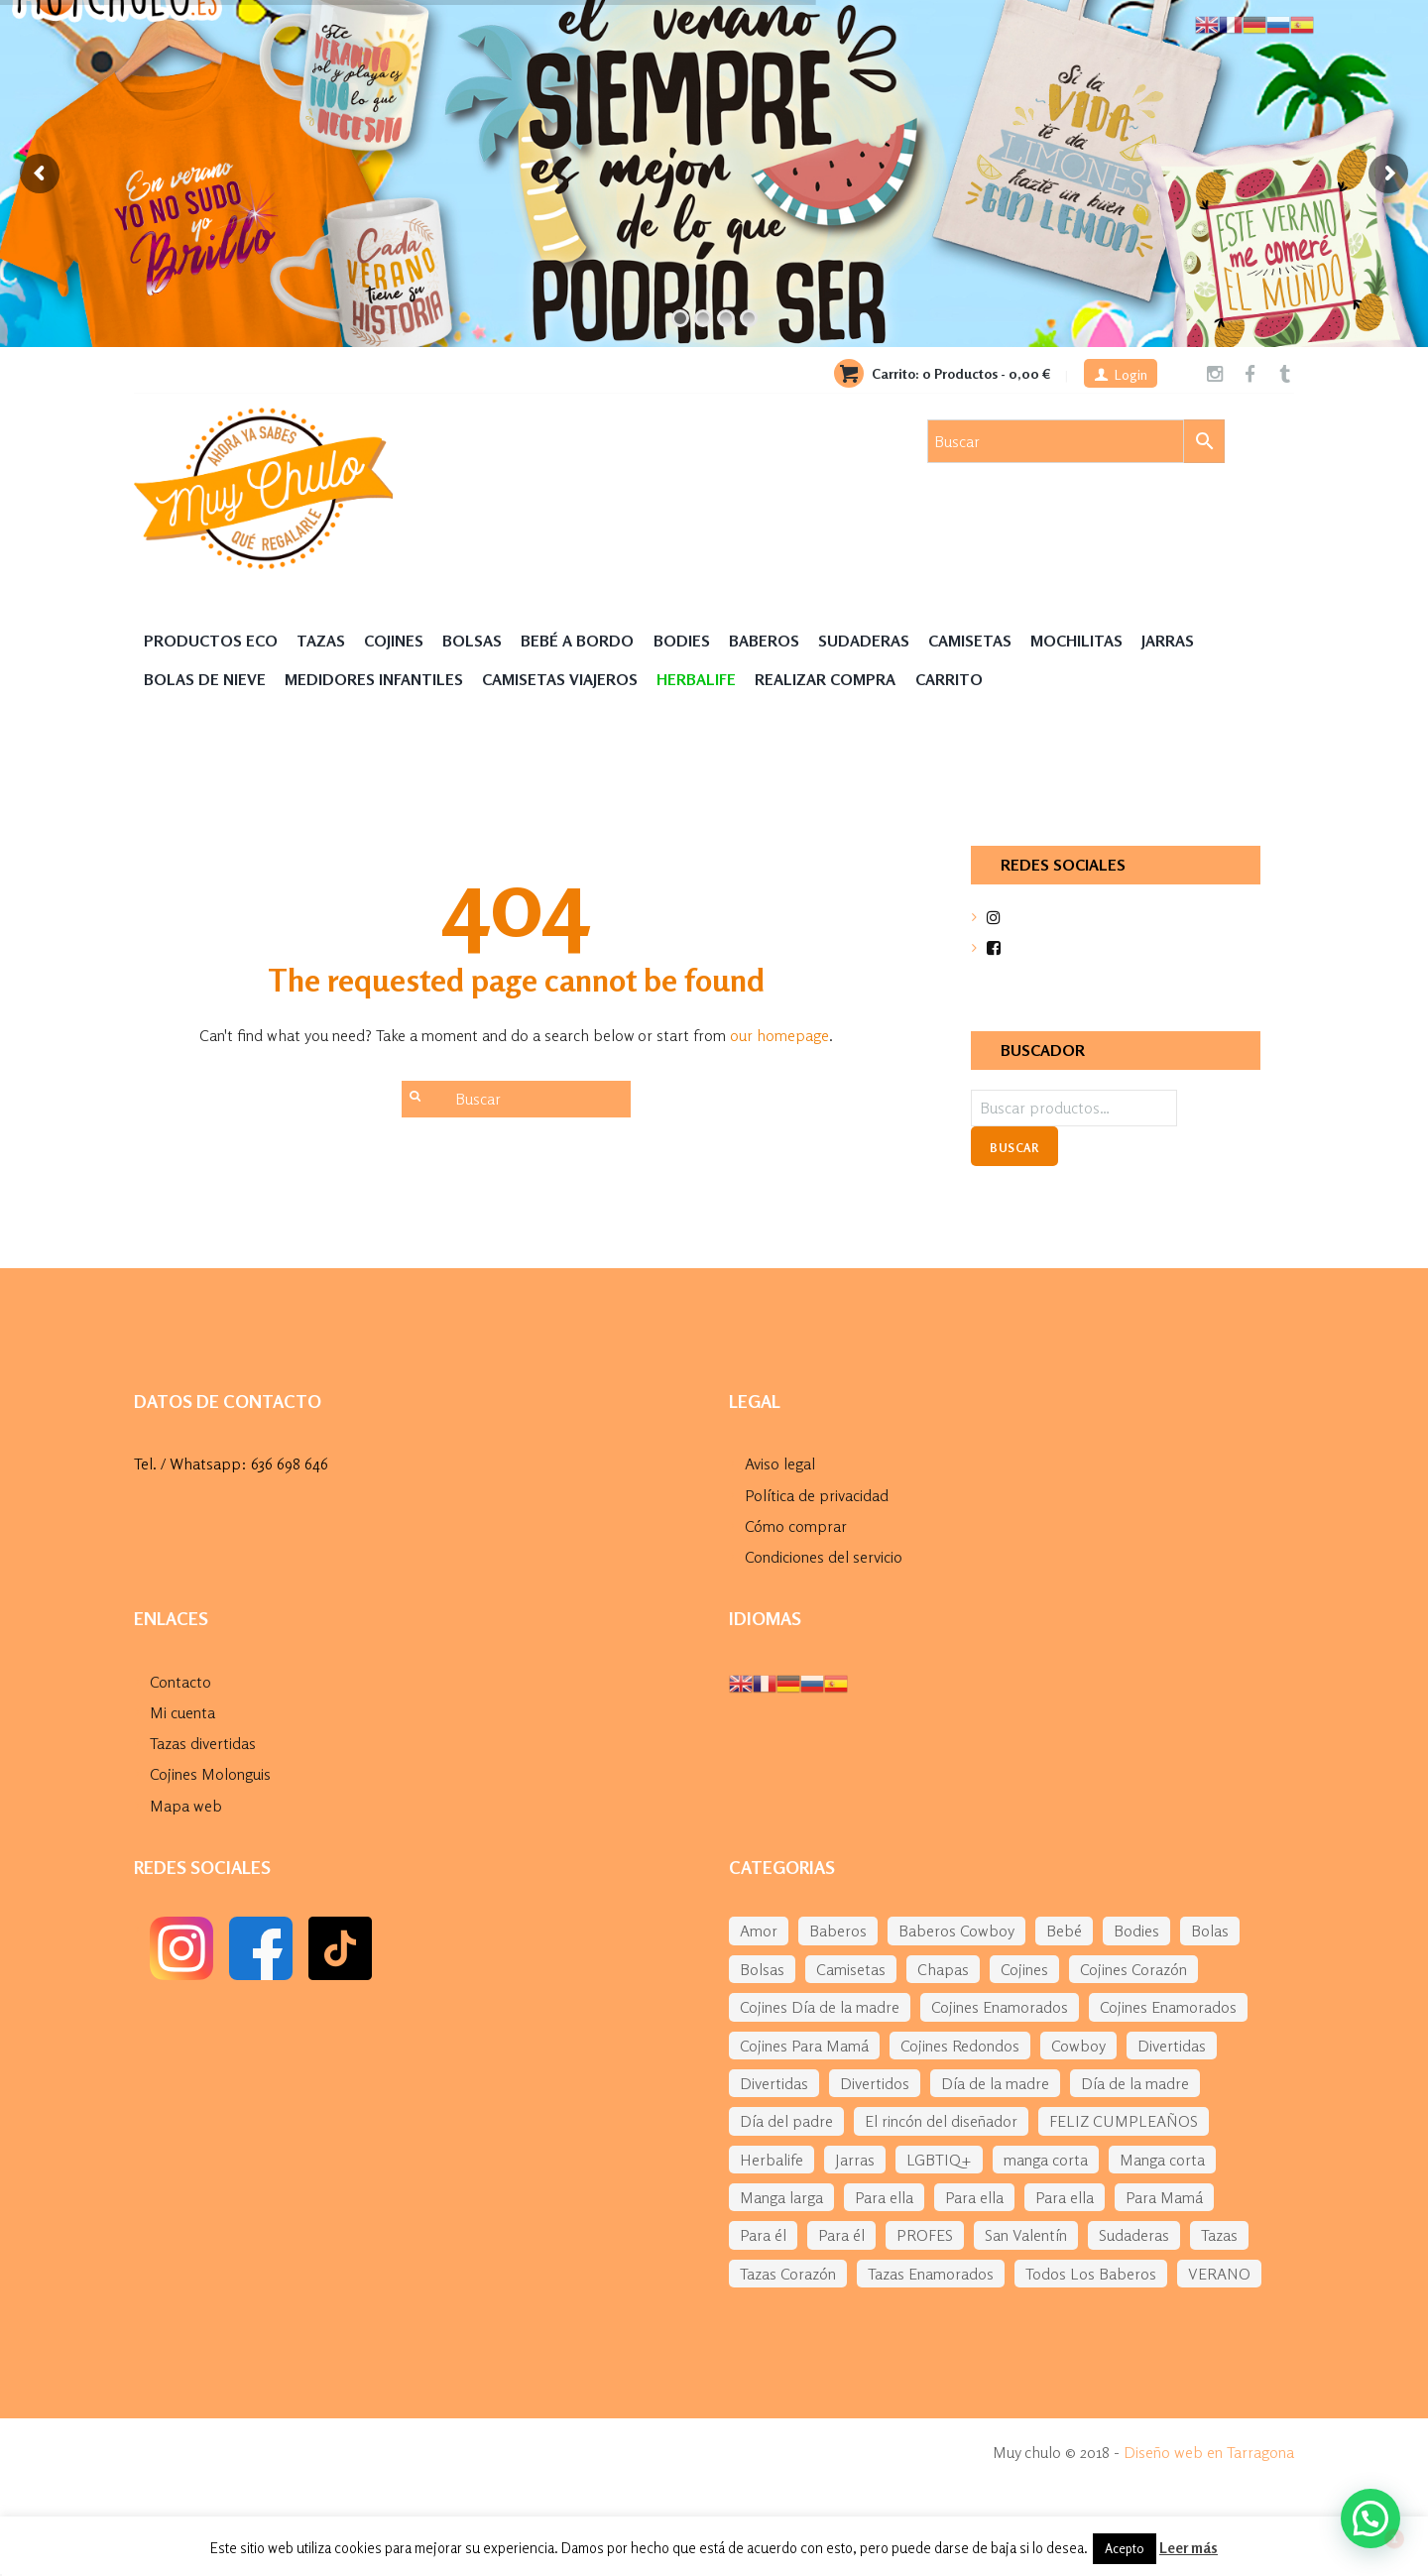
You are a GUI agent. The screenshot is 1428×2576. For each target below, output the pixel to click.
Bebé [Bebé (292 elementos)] (1064, 1930)
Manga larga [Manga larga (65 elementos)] (781, 2197)
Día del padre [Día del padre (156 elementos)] (786, 2121)
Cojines (393, 640)
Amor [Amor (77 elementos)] (758, 1930)
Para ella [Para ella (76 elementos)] (1064, 2197)
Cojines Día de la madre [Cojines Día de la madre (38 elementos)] (819, 2007)
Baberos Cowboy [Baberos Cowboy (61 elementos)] (956, 1930)
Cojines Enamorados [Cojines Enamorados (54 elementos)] (999, 2007)
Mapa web (186, 1805)
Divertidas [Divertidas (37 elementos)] (774, 2083)
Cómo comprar (796, 1526)
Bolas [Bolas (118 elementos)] (1210, 1930)
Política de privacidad (817, 1495)
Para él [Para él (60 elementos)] (763, 2235)
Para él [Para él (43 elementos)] (841, 2235)
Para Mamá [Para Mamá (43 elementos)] (1164, 2197)
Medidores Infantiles (374, 679)
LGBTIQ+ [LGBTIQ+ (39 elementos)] (939, 2159)
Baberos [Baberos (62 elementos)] (838, 1930)
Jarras (1167, 640)
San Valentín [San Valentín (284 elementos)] (1026, 2235)
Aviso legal (780, 1463)
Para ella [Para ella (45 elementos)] (974, 2197)
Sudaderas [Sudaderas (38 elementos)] (1134, 2235)
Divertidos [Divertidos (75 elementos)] (874, 2083)
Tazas (321, 640)
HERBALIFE (696, 679)
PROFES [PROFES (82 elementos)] (924, 2235)
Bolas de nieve (205, 679)
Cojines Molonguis (210, 1774)
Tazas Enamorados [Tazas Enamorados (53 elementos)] (931, 2273)
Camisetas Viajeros (560, 679)
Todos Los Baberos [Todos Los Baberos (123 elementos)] (1090, 2273)
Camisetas (970, 640)
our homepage (779, 1035)
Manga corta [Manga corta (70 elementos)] (1162, 2159)
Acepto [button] (1124, 2548)
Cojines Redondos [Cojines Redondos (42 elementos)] (959, 2045)
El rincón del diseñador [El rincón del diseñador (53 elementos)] (941, 2121)
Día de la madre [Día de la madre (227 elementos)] (1135, 2083)
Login (1131, 374)
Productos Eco (211, 640)
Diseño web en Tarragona (1209, 2452)
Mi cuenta (182, 1712)
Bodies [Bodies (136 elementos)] (1136, 1930)
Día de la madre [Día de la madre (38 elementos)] (995, 2083)
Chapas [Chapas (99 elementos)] (943, 1969)
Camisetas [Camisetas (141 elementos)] (851, 1969)
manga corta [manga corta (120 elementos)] (1046, 2159)
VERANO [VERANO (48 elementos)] (1219, 2273)
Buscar (1014, 1147)
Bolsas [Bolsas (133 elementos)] (762, 1969)
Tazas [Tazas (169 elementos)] (1219, 2235)
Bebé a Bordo (577, 640)
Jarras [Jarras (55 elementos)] (855, 2159)
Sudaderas (863, 640)
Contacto (180, 1682)
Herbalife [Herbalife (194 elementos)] (771, 2159)
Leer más (1188, 2547)
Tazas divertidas (203, 1743)
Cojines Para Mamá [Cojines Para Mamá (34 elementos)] (804, 2045)
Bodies (682, 640)
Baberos (764, 640)
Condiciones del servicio (823, 1557)
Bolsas (472, 640)
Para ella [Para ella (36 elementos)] (884, 2197)
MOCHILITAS (1076, 640)
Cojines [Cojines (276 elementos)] (1024, 1969)
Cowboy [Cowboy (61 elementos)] (1078, 2045)
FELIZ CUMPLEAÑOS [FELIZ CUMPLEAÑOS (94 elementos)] (1123, 2121)
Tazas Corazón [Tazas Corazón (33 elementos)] (788, 2273)
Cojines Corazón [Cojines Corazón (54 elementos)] (1133, 1969)
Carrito (949, 679)
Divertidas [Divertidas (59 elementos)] (1171, 2045)
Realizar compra (825, 679)
